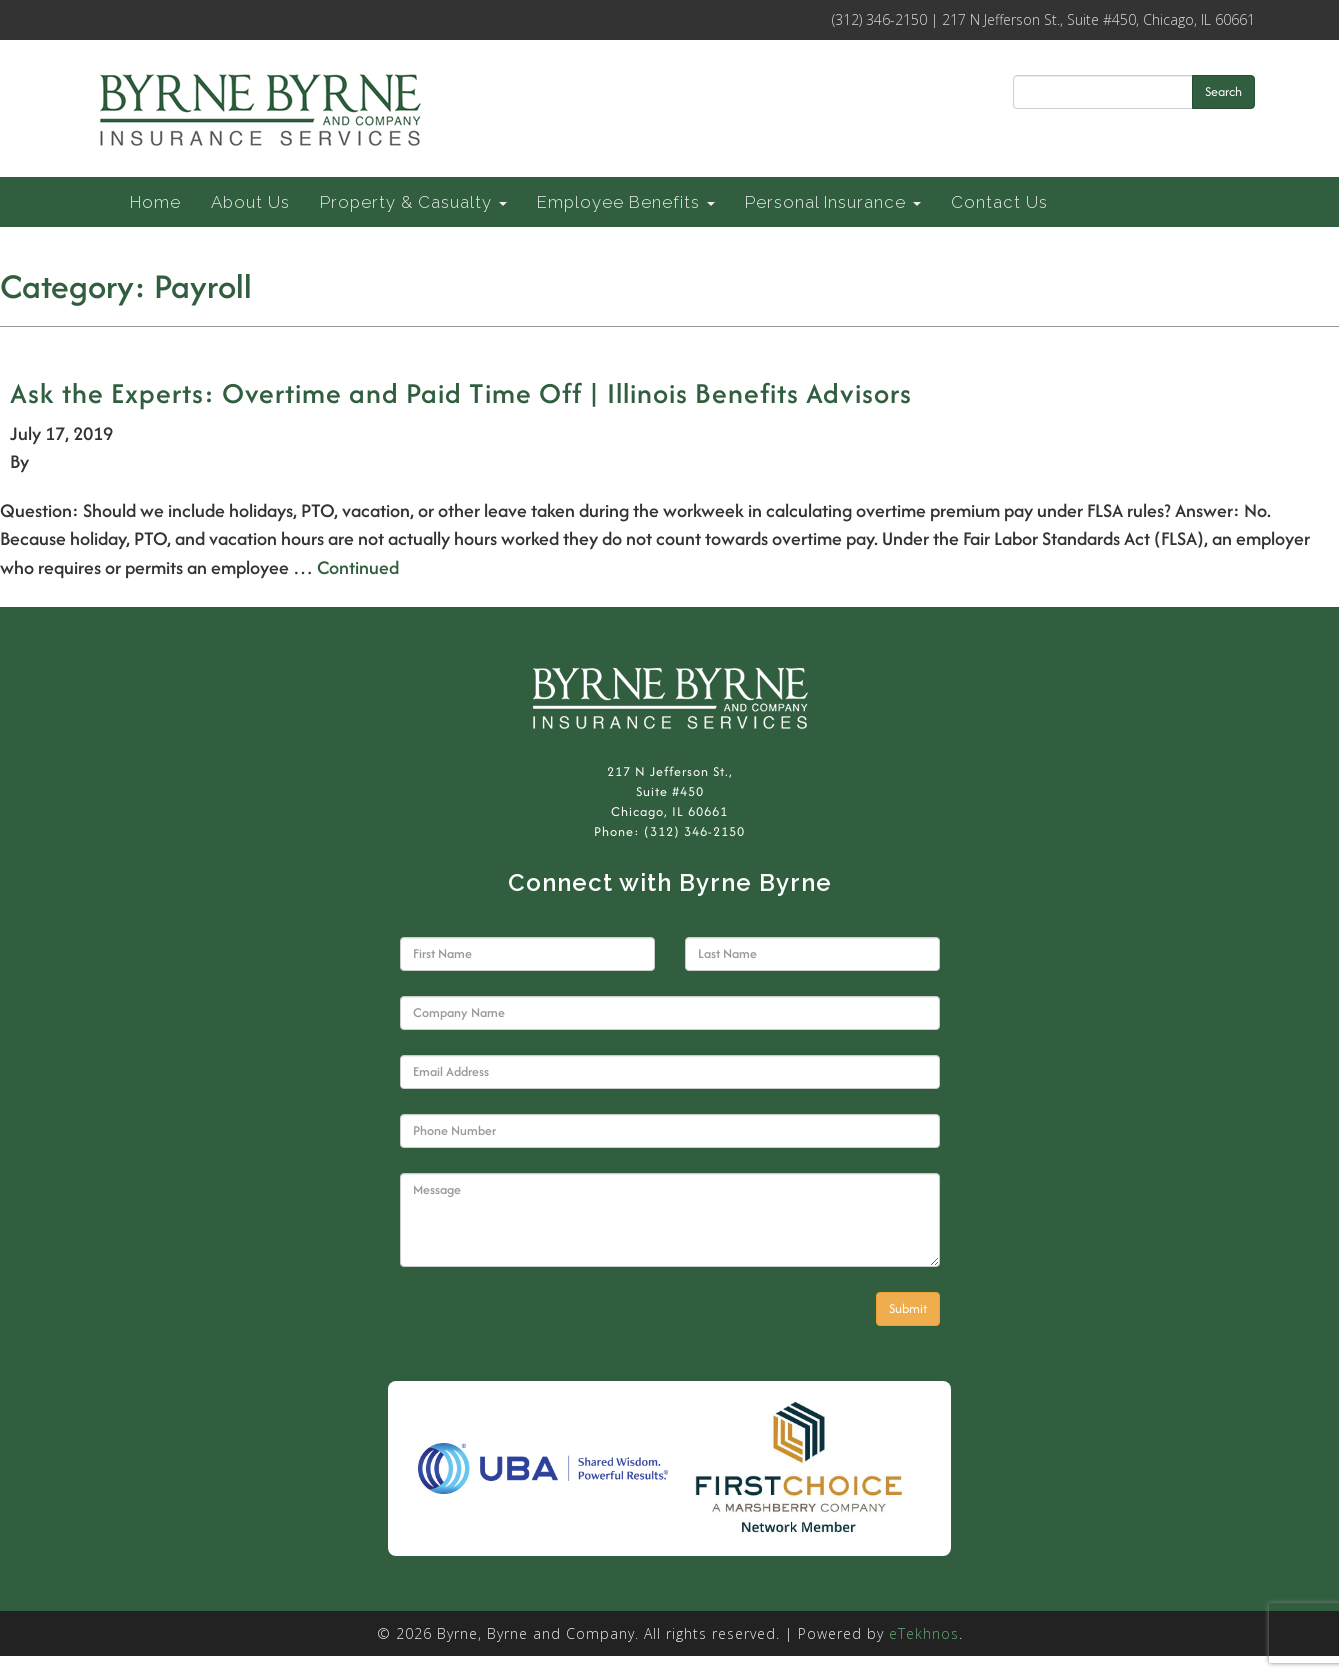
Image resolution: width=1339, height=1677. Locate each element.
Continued (358, 567)
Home (155, 202)
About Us (250, 202)
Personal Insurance (833, 202)
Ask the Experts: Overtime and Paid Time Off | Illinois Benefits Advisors (461, 393)
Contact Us (999, 202)
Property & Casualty (413, 202)
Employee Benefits (626, 202)
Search (1223, 91)
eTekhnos (924, 1633)
